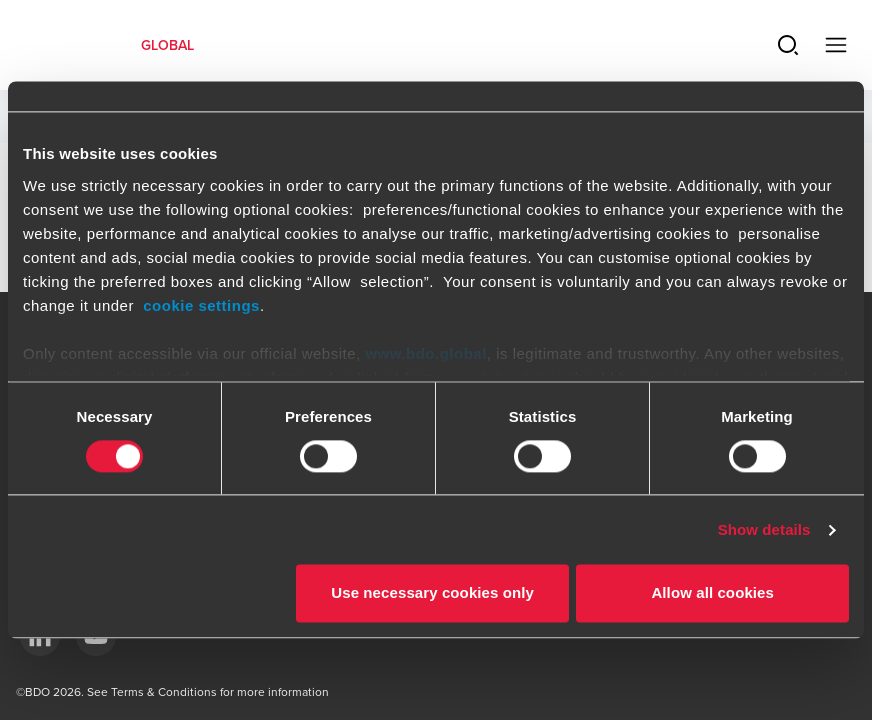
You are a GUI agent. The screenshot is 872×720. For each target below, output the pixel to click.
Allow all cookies (712, 593)
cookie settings (201, 305)
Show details (764, 529)
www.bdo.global (425, 353)
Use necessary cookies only (432, 593)
